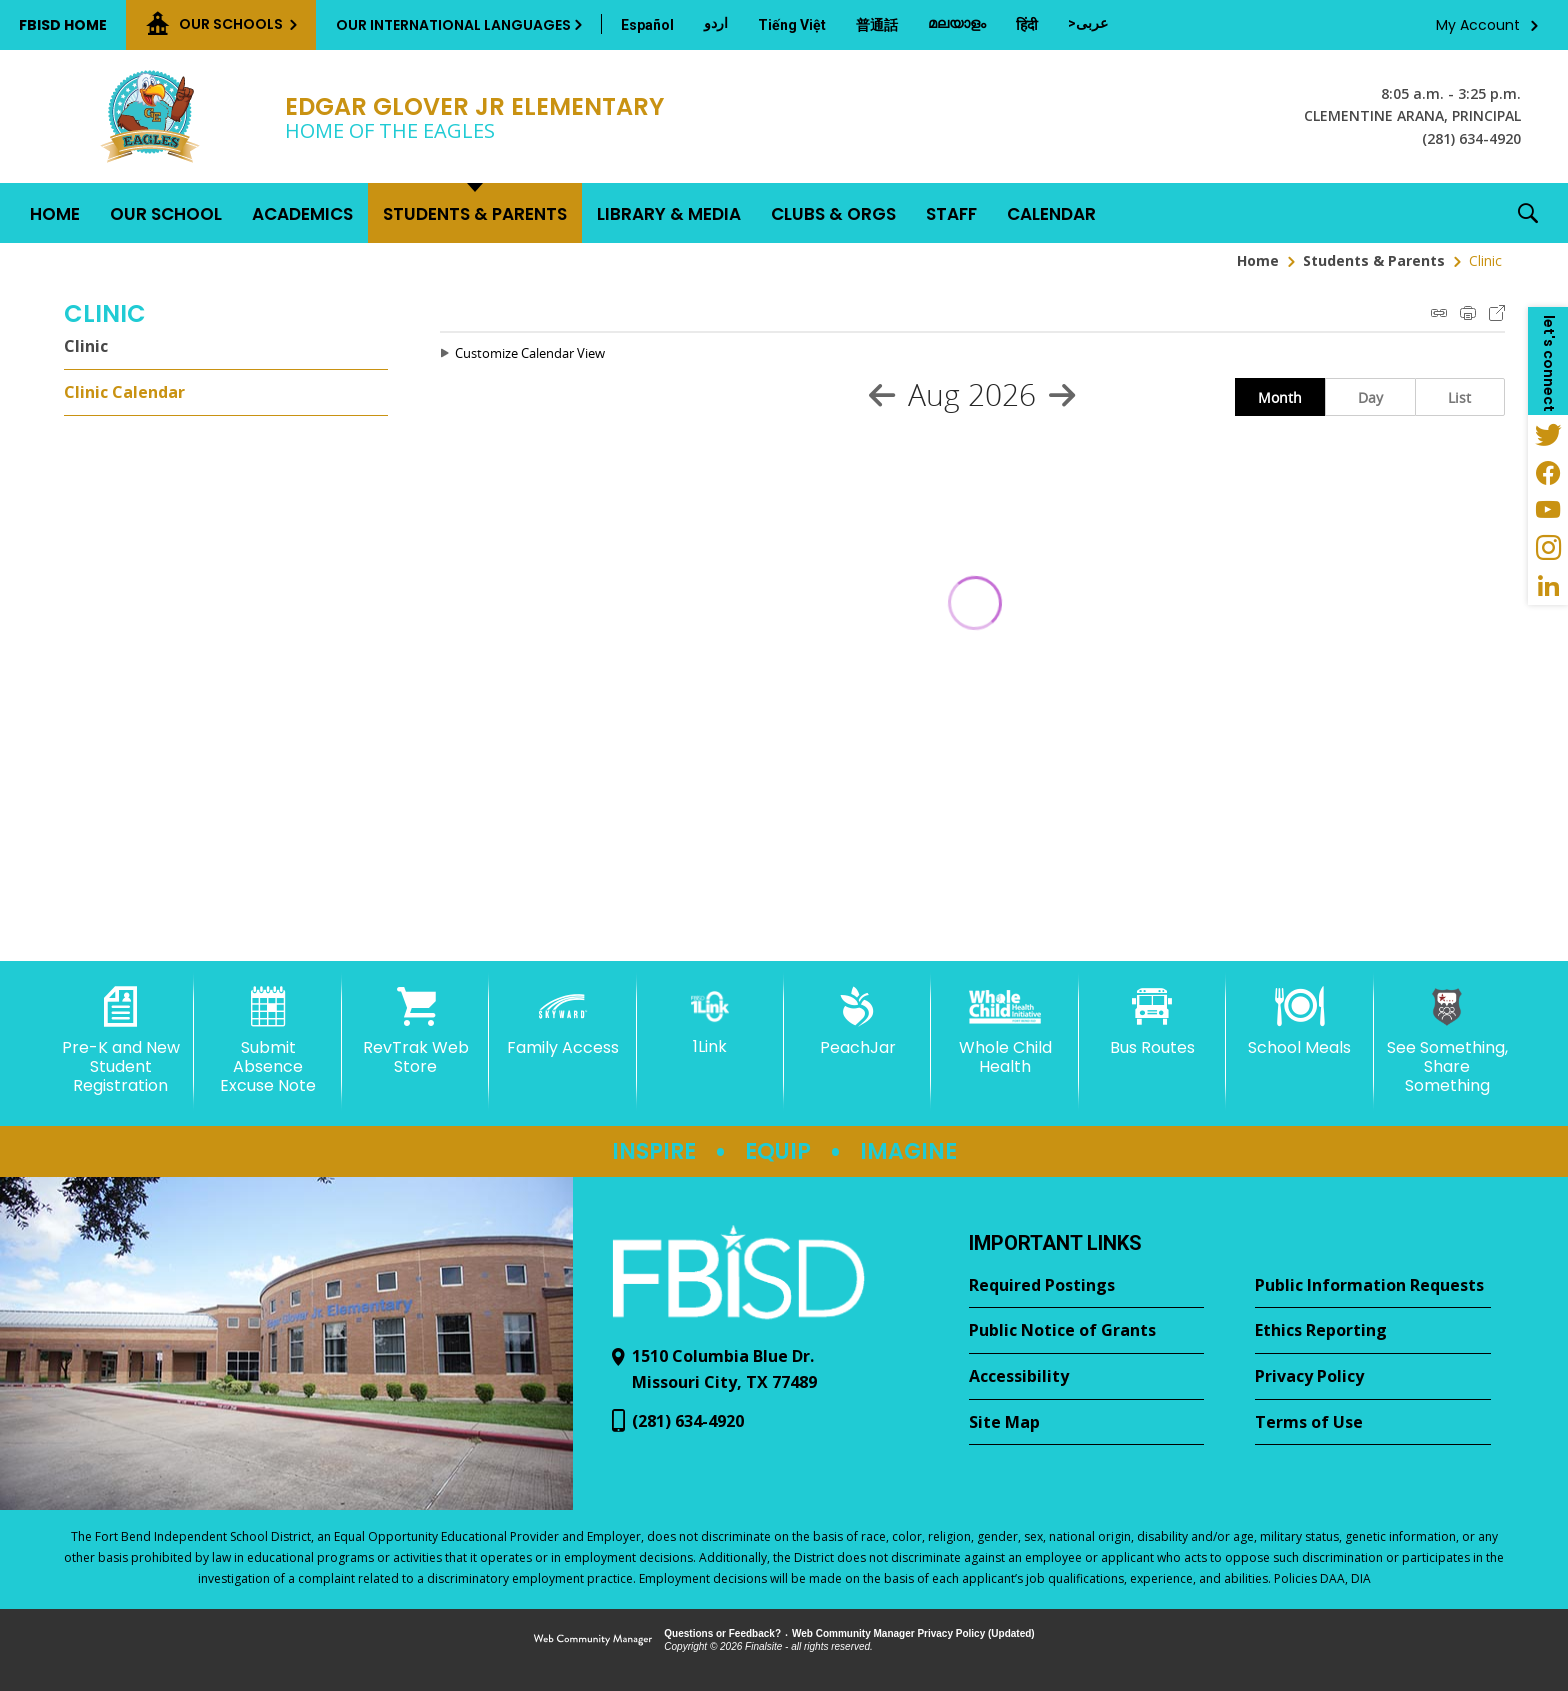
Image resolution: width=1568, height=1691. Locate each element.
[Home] (55, 213)
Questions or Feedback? (722, 1633)
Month (1280, 397)
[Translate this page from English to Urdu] (716, 23)
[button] (1528, 213)
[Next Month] (1062, 395)
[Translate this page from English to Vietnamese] (792, 25)
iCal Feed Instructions (1439, 313)
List (1459, 397)
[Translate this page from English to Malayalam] (957, 23)
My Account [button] (1478, 25)
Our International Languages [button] (453, 25)
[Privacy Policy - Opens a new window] (1373, 1377)
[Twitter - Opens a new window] (1548, 434)
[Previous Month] (882, 395)
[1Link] (710, 1021)
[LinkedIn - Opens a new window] (1548, 586)
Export (1497, 313)
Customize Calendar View (530, 353)
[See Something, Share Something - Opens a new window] (1447, 1041)
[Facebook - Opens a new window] (1548, 472)
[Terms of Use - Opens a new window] (1373, 1423)
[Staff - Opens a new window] (951, 213)
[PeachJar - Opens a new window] (857, 1022)
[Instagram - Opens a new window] (1548, 548)
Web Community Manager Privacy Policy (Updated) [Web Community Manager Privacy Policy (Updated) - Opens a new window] (913, 1633)
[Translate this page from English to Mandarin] (877, 25)
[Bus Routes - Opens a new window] (1152, 1022)
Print (1468, 313)
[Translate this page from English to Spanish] (647, 25)
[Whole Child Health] (1004, 1031)
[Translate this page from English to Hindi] (1027, 25)
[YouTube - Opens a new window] (1548, 510)
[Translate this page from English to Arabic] (1088, 23)
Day (1370, 397)
